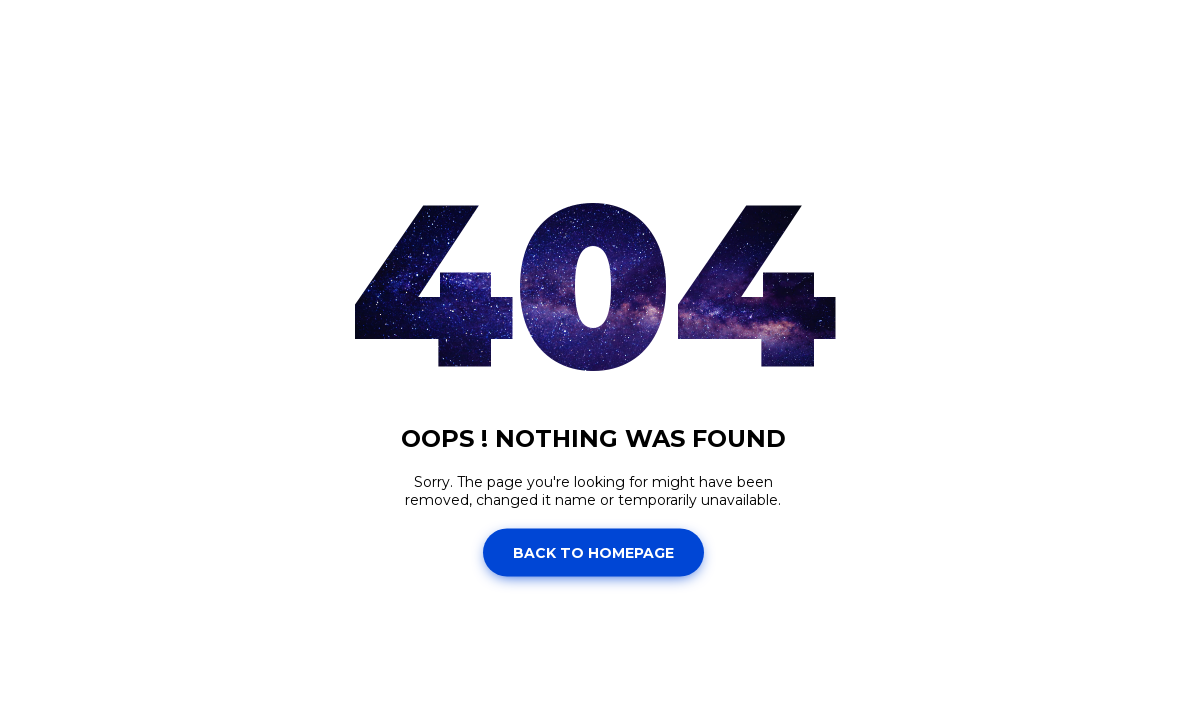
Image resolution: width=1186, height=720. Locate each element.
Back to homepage (593, 552)
